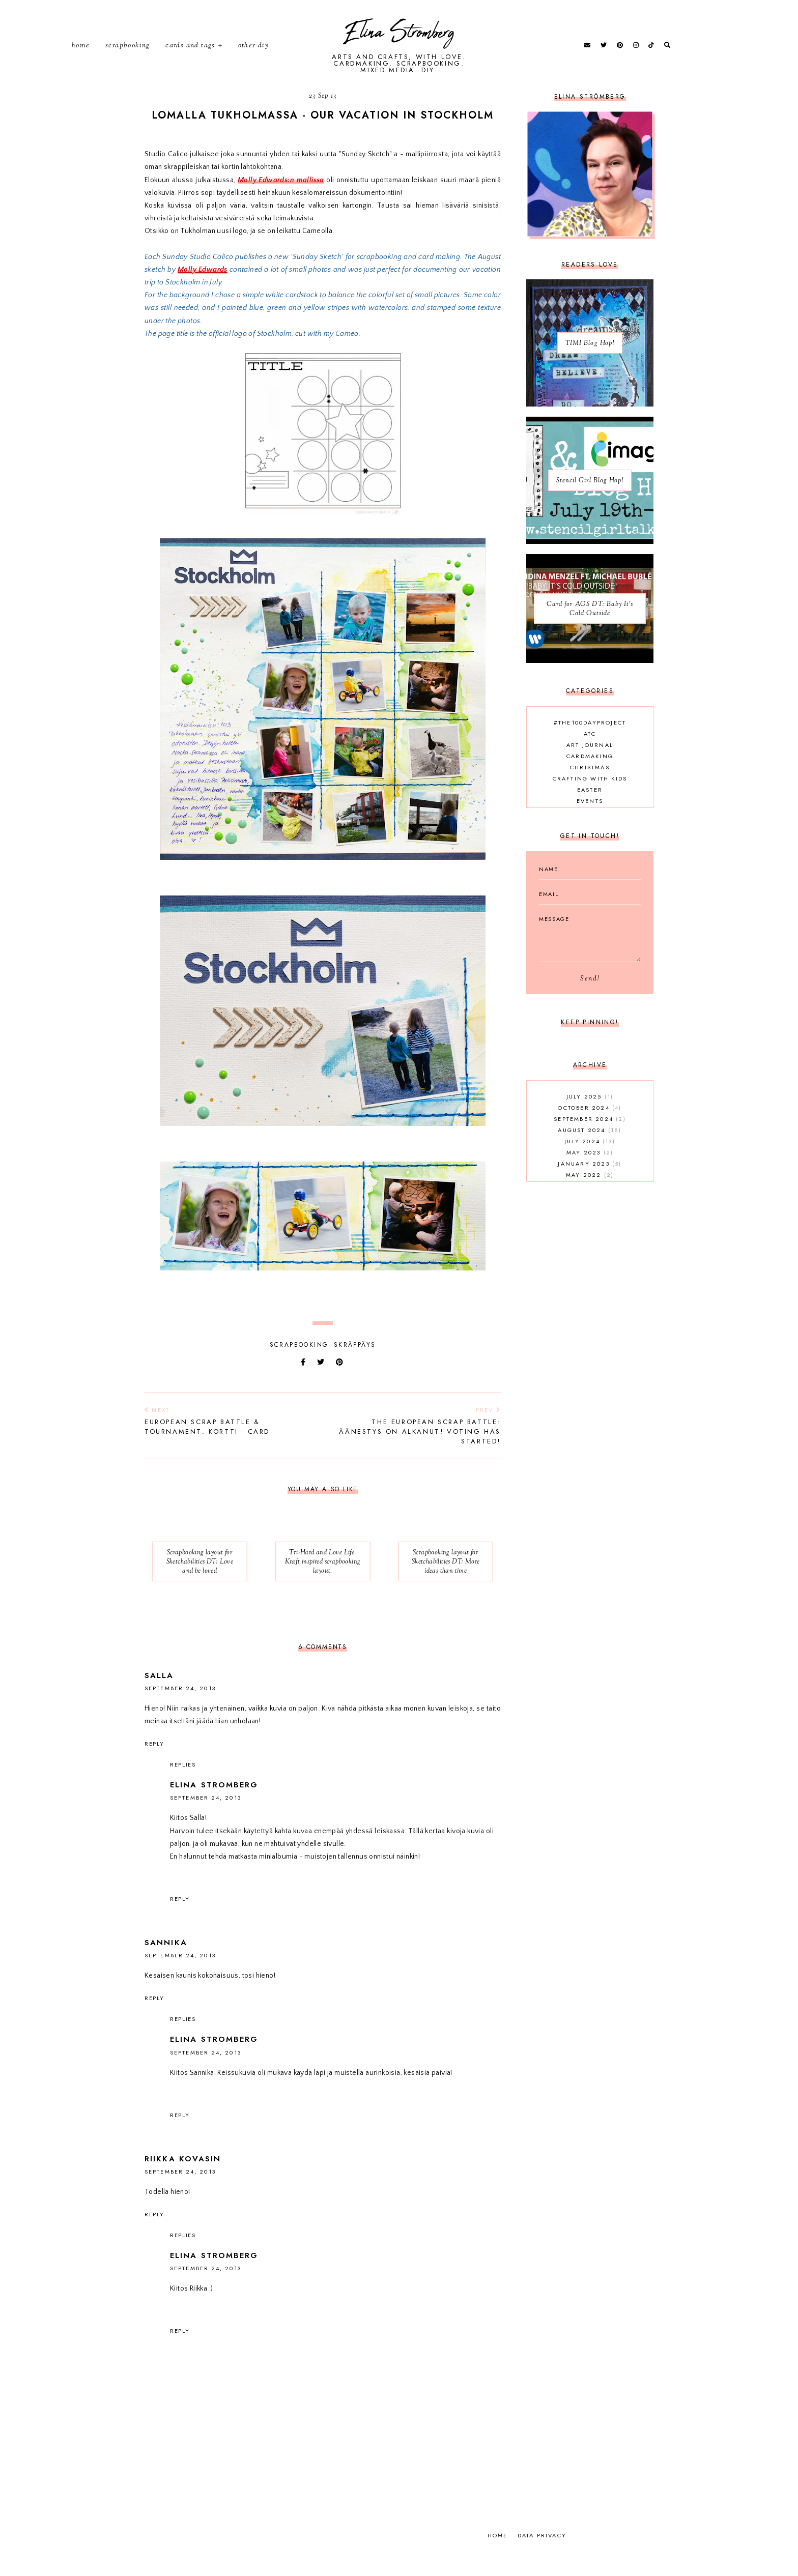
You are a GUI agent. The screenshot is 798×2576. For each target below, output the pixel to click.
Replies (183, 1786)
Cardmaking (589, 777)
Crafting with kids (590, 800)
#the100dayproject (590, 744)
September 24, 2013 (180, 1709)
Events (590, 822)
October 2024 (589, 1129)
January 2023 (589, 1185)
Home (81, 56)
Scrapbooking (127, 56)
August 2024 (589, 1151)
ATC (590, 755)
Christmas (590, 789)
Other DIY (253, 56)
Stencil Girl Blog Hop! (590, 502)
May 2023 (589, 1174)
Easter (590, 811)
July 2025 (589, 1118)
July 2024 (589, 1163)
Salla (159, 1696)
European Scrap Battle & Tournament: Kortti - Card (228, 1442)
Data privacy (542, 2557)
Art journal (589, 766)
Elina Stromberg (399, 43)
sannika (166, 1964)
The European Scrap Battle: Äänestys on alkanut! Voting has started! (417, 1447)
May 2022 (590, 1196)
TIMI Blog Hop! (589, 364)
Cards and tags (190, 56)
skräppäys (355, 1366)
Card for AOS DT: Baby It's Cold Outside (590, 630)
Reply (154, 1765)
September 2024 (589, 1140)
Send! (590, 1000)
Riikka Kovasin (183, 2180)
